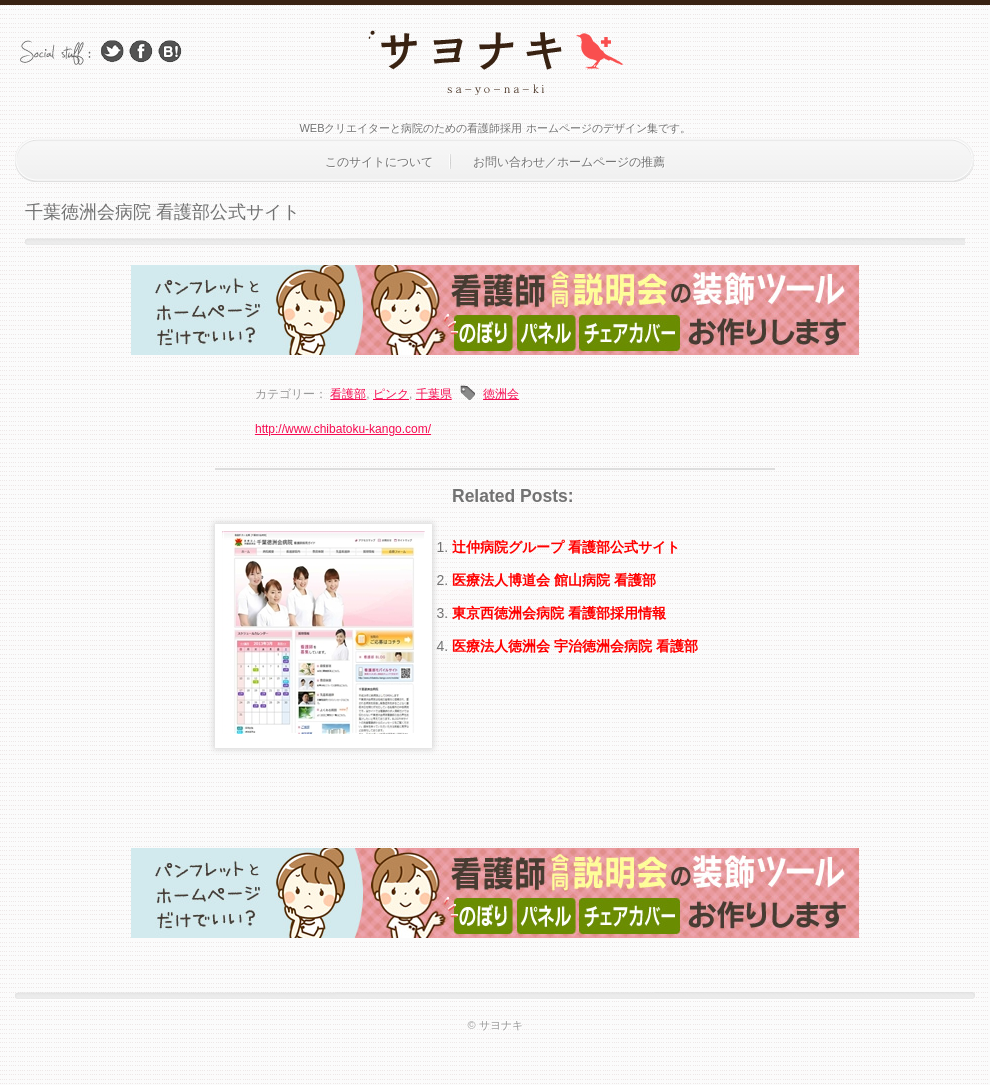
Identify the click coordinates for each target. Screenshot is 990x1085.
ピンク (391, 394)
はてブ (170, 51)
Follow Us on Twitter (112, 51)
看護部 (348, 394)
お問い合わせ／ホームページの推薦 (569, 162)
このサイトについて (379, 162)
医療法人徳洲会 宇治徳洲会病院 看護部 (575, 646)
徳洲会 (501, 394)
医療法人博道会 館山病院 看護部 (554, 580)
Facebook (141, 51)
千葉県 (434, 394)
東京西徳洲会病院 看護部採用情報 (559, 613)
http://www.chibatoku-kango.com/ (343, 429)
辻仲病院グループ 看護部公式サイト (566, 547)
